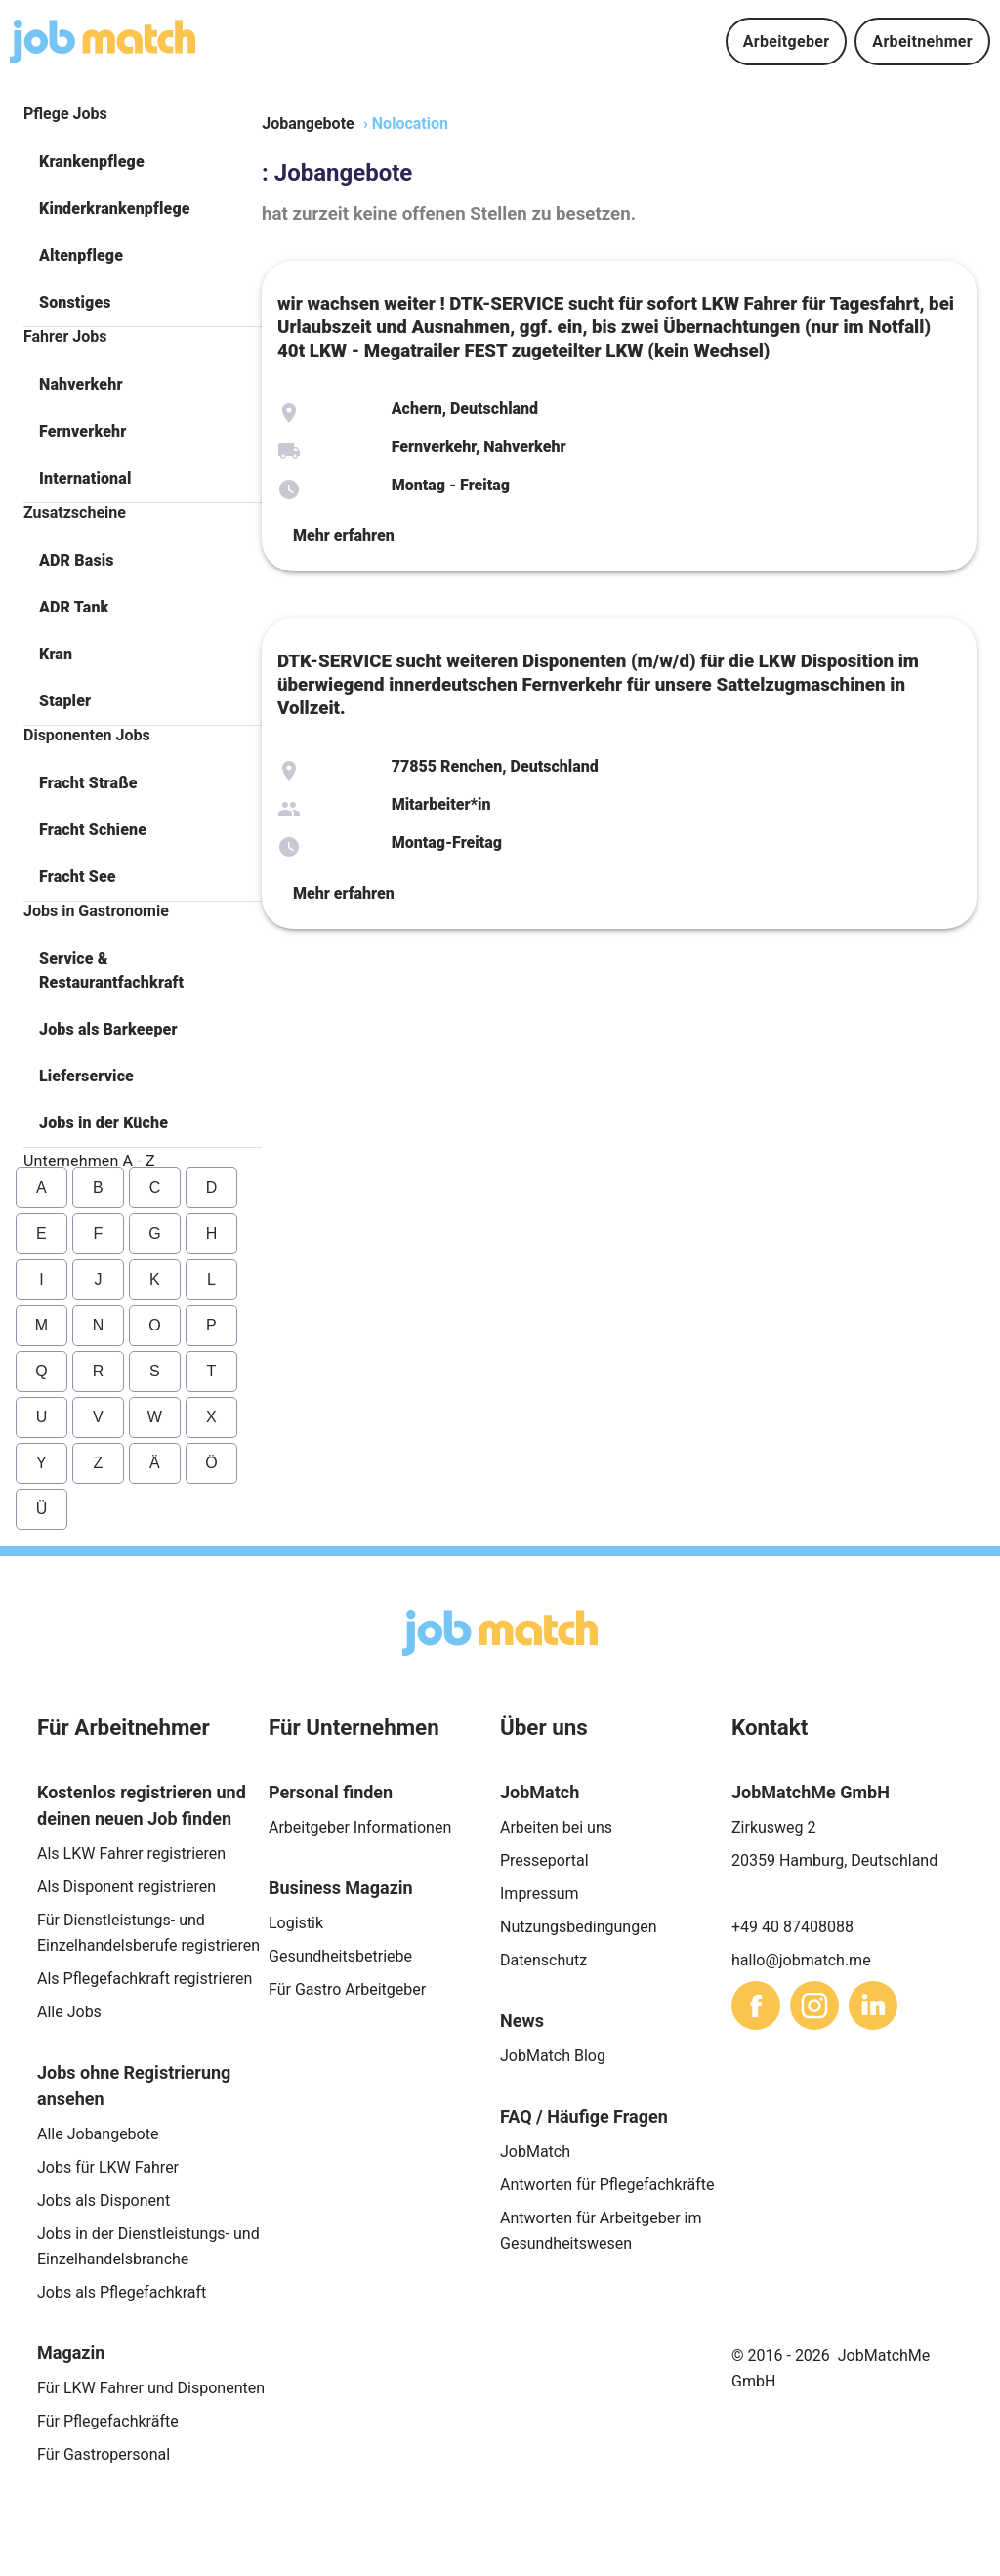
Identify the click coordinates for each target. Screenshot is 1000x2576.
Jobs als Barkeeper (108, 1029)
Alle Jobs (69, 2012)
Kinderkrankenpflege (114, 208)
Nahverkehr (81, 384)
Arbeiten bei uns (556, 1827)
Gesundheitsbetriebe (340, 1956)
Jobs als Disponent (103, 2200)
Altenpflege (81, 255)
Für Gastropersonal (103, 2454)
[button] (142, 162)
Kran (55, 654)
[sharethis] (755, 2005)
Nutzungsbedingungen (578, 1927)
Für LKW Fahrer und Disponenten (151, 2388)
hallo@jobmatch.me (801, 1960)
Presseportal (544, 1860)
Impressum (539, 1893)
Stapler (65, 701)
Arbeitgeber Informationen (360, 1827)
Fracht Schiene (92, 830)
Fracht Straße (88, 783)
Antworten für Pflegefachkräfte (607, 2184)
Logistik (296, 1923)
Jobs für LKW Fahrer (108, 2167)
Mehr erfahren (344, 536)
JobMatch (535, 2151)
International (85, 478)
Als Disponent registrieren (126, 1887)
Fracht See (77, 876)
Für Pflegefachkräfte (108, 2421)
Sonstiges (75, 302)
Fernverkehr (82, 431)
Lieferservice (86, 1076)
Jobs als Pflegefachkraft (121, 2292)
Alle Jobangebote (97, 2134)
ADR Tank (73, 607)
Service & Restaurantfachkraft (111, 971)
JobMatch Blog (552, 2056)
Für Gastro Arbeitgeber (347, 1989)
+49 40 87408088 (792, 1927)
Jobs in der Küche (103, 1123)
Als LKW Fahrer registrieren (131, 1853)
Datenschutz (543, 1960)
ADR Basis (76, 560)
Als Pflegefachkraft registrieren (144, 1978)
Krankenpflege (92, 161)
